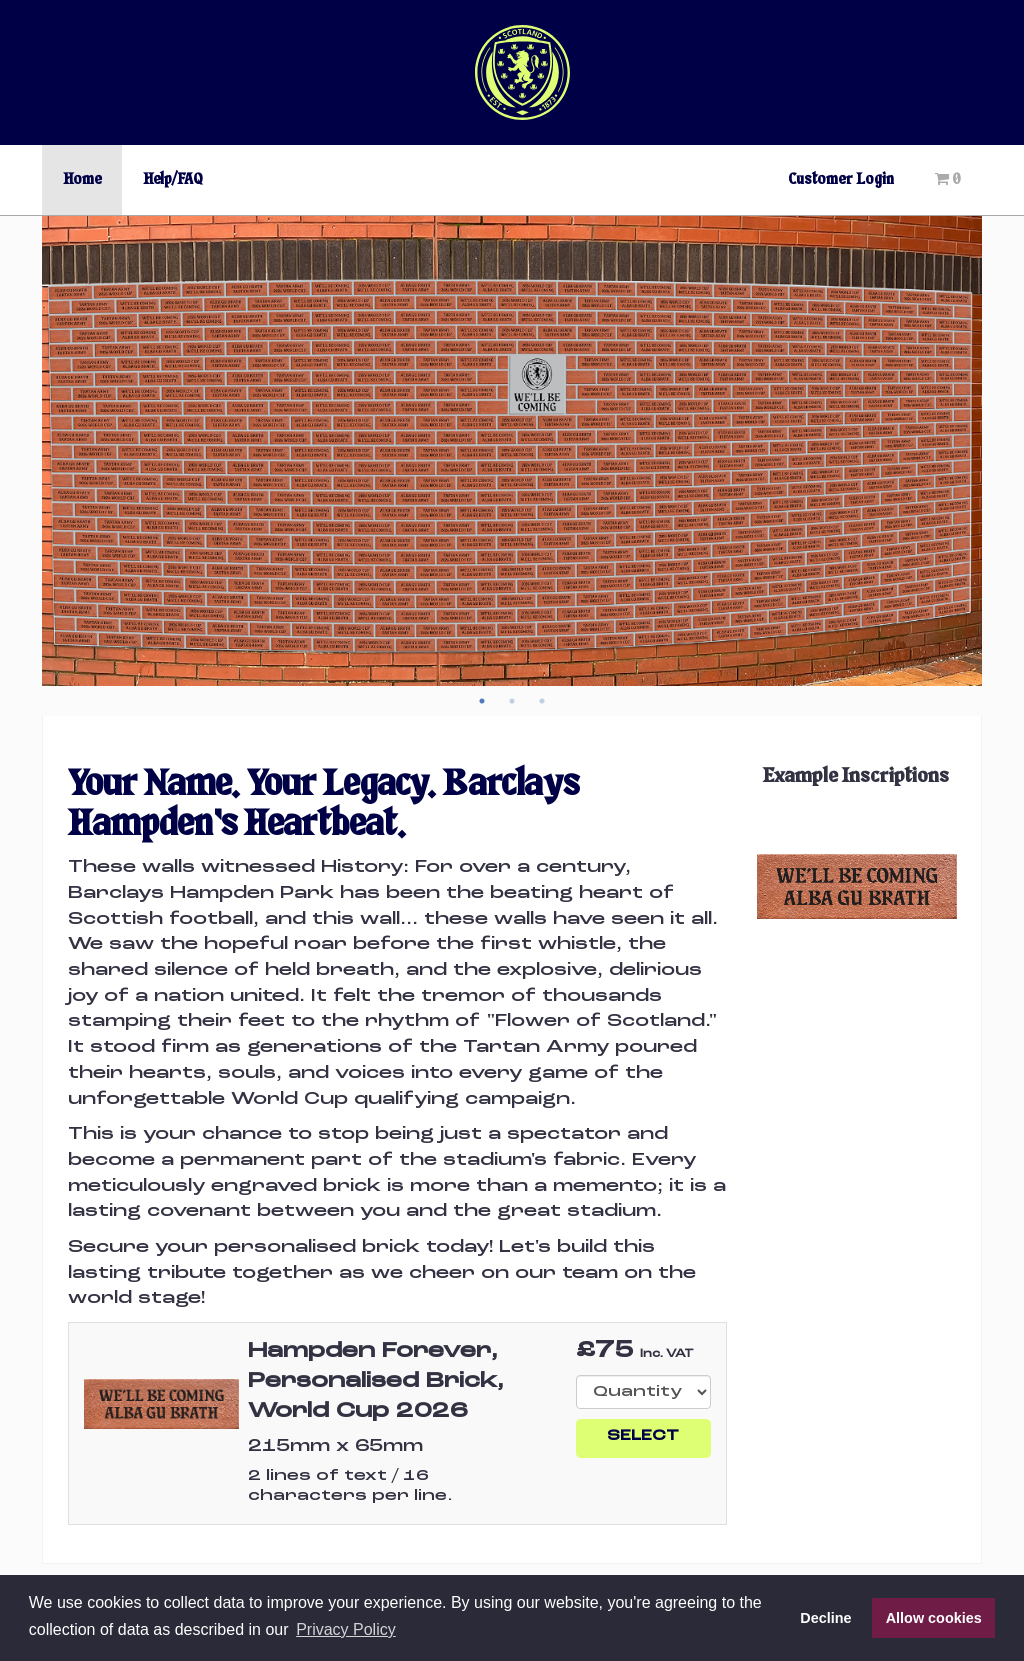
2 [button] (512, 701)
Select (643, 1436)
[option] (512, 451)
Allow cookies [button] (934, 1618)
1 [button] (482, 701)
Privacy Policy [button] (346, 1629)
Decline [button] (825, 1618)
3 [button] (542, 701)
